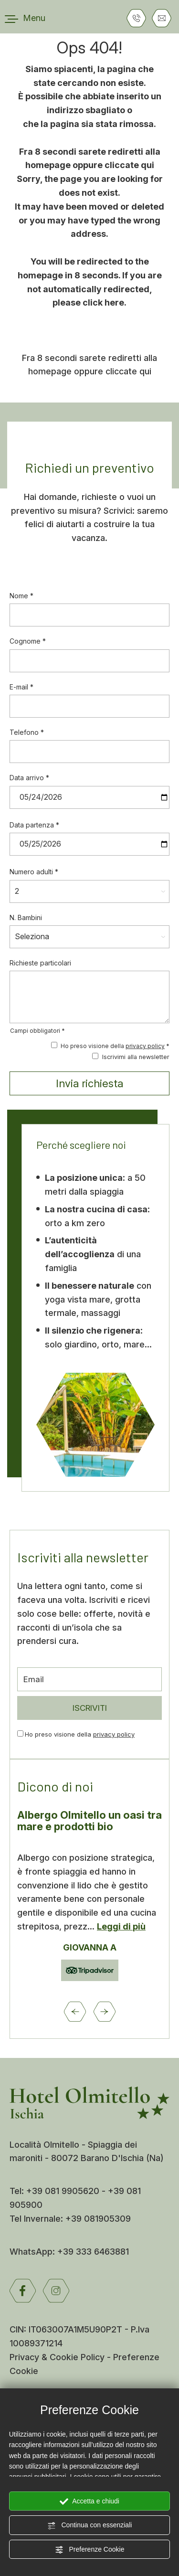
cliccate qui (129, 165)
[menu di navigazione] (25, 18)
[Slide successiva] (104, 2012)
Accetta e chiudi (89, 2501)
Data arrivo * (29, 778)
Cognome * (28, 641)
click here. (104, 302)
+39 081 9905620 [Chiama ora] (64, 2191)
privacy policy (145, 1045)
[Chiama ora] (136, 18)
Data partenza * (34, 825)
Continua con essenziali (89, 2525)
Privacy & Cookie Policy (57, 2357)
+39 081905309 (98, 2219)
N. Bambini (26, 917)
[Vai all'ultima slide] (74, 2012)
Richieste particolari (40, 963)
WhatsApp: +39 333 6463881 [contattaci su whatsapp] (69, 2252)
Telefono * (27, 732)
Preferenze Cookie (90, 2549)
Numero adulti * (34, 872)
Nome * (21, 596)
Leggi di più (121, 1926)
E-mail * (21, 687)
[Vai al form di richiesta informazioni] (161, 18)
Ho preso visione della (80, 1734)
